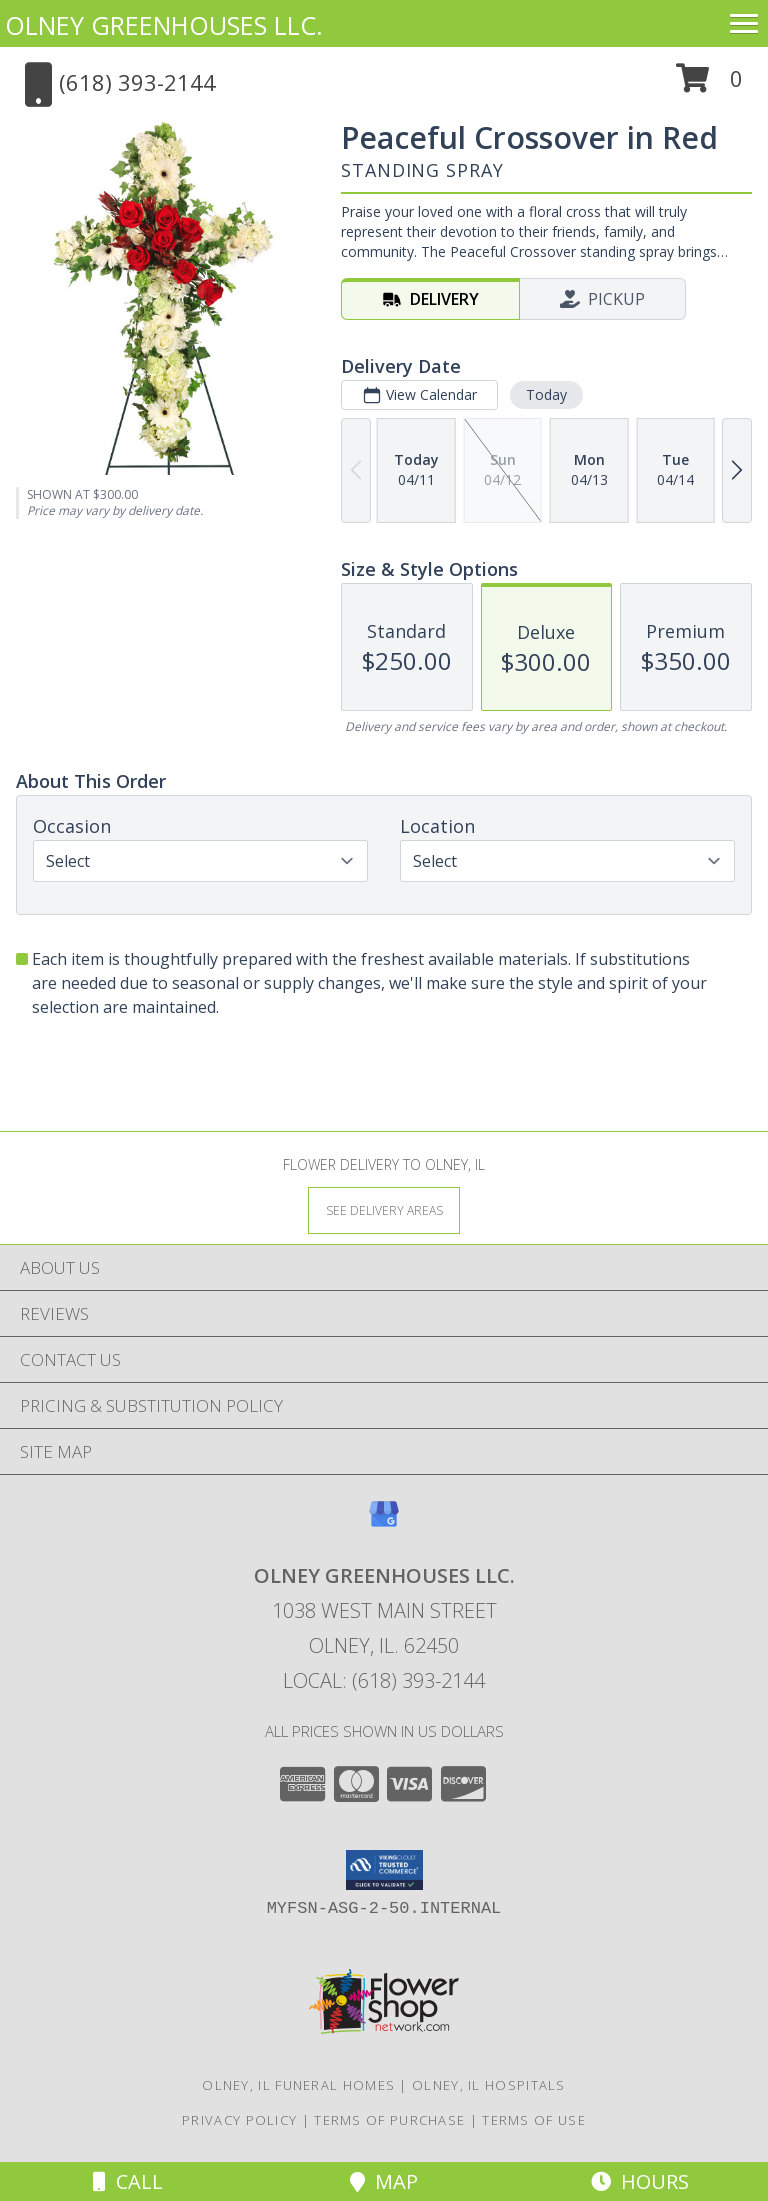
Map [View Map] (384, 2181)
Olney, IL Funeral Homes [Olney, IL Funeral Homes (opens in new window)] (298, 2085)
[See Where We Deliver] (384, 1209)
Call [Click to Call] (128, 2181)
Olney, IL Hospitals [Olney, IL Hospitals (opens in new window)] (489, 2085)
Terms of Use (534, 2120)
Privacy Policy (239, 2120)
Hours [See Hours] (640, 2181)
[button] (709, 85)
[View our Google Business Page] (384, 1523)
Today (546, 394)
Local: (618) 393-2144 (384, 1680)
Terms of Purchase (389, 2120)
